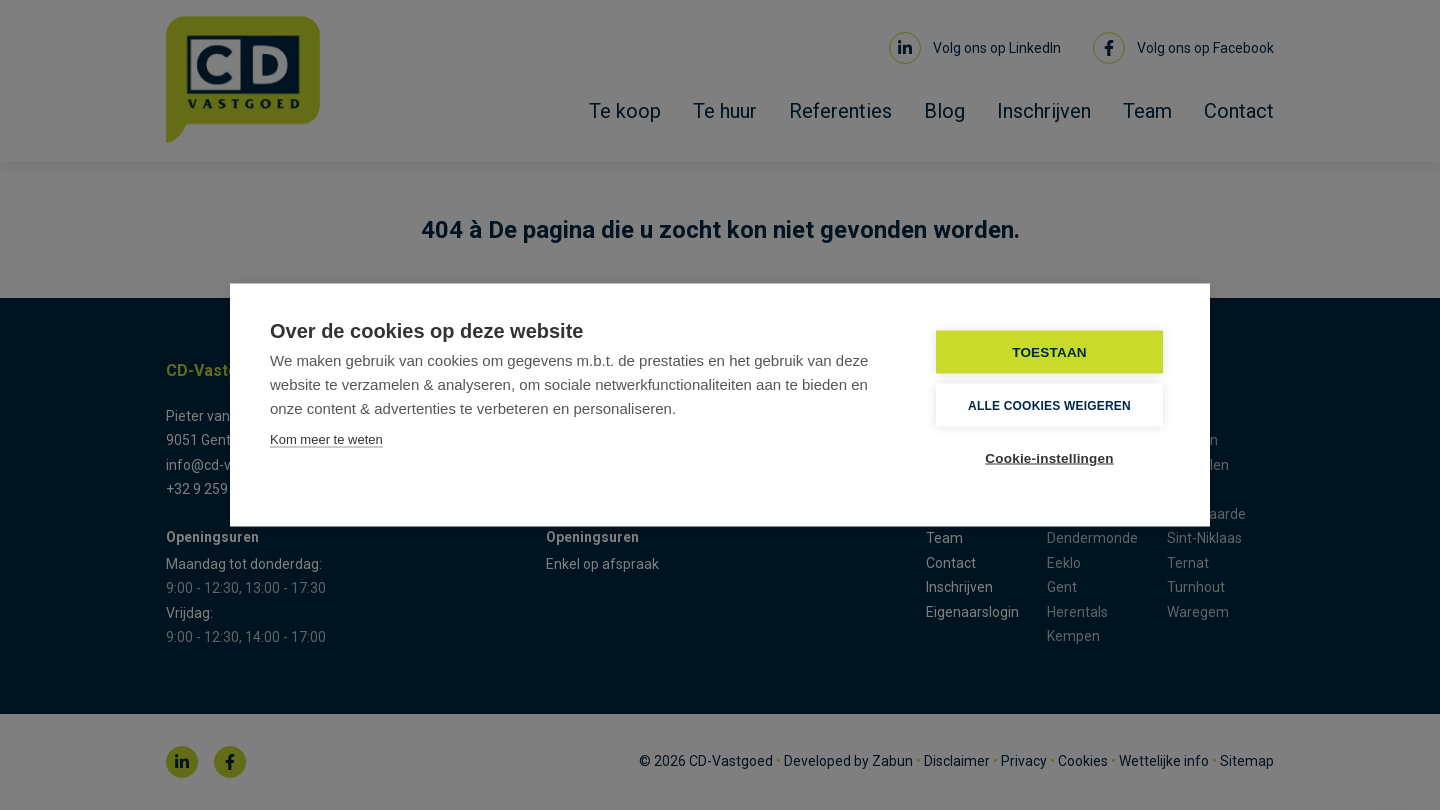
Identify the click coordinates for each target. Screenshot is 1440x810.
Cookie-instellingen (1049, 458)
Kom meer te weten (326, 439)
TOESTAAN (1049, 352)
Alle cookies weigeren (1049, 405)
